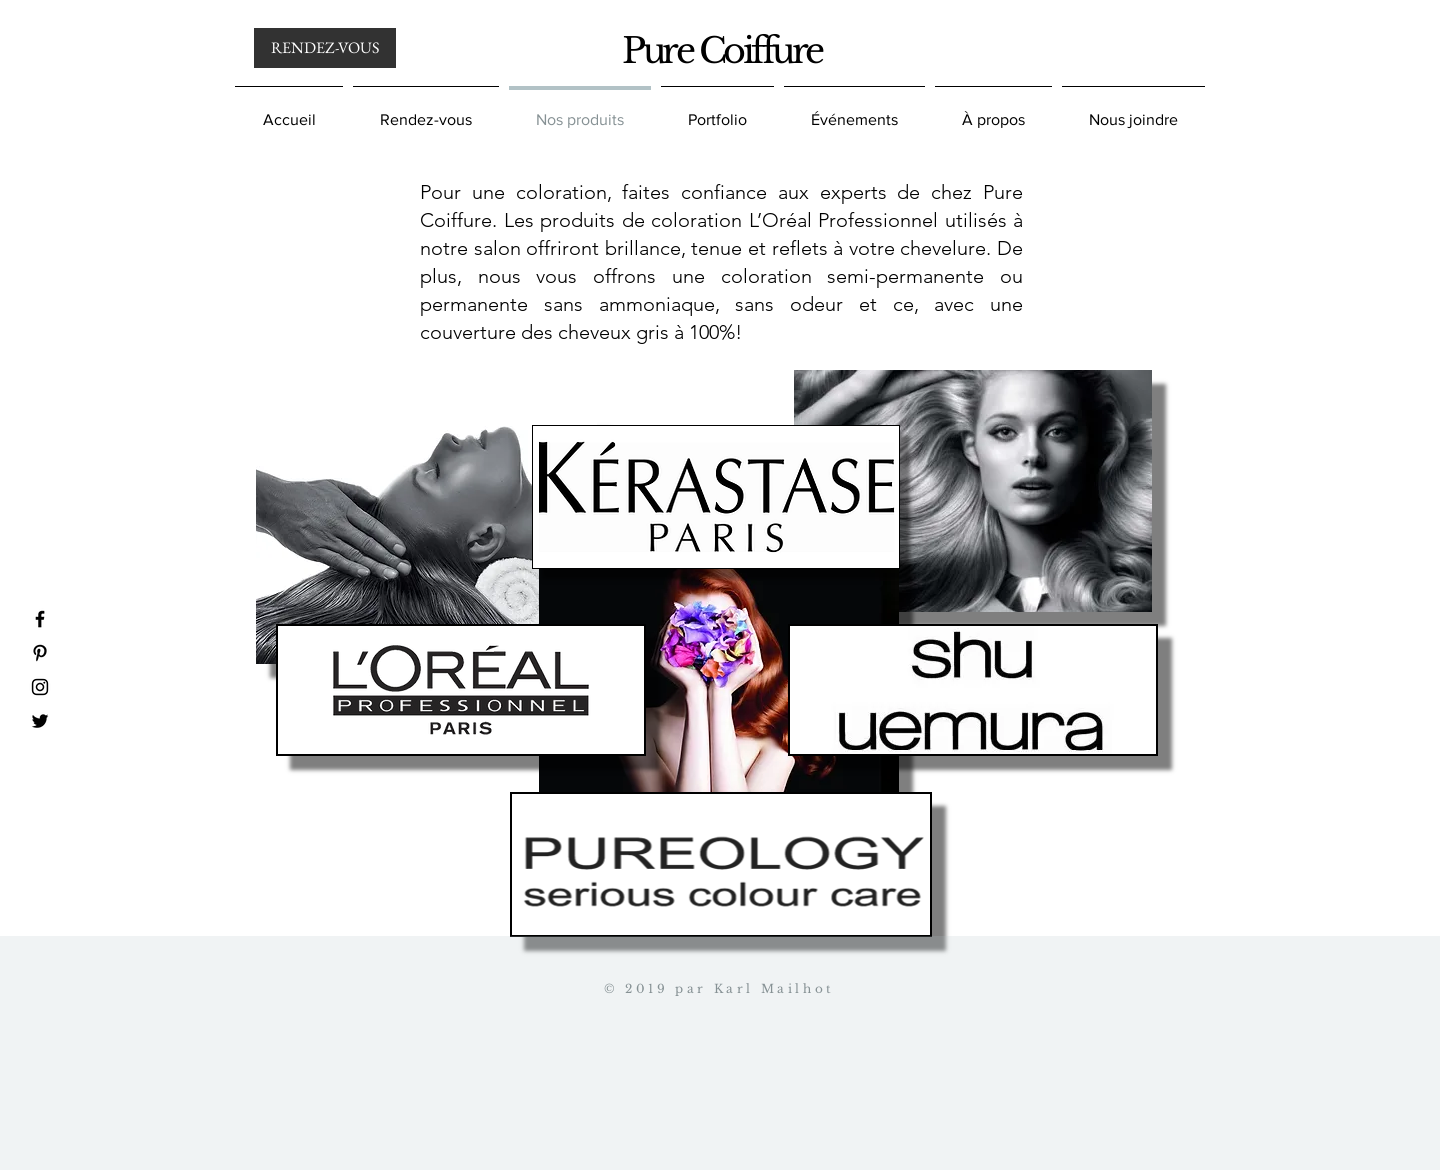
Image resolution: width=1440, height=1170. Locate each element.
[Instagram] (40, 687)
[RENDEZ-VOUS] (325, 48)
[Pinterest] (40, 653)
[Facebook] (40, 619)
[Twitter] (40, 721)
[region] (973, 491)
